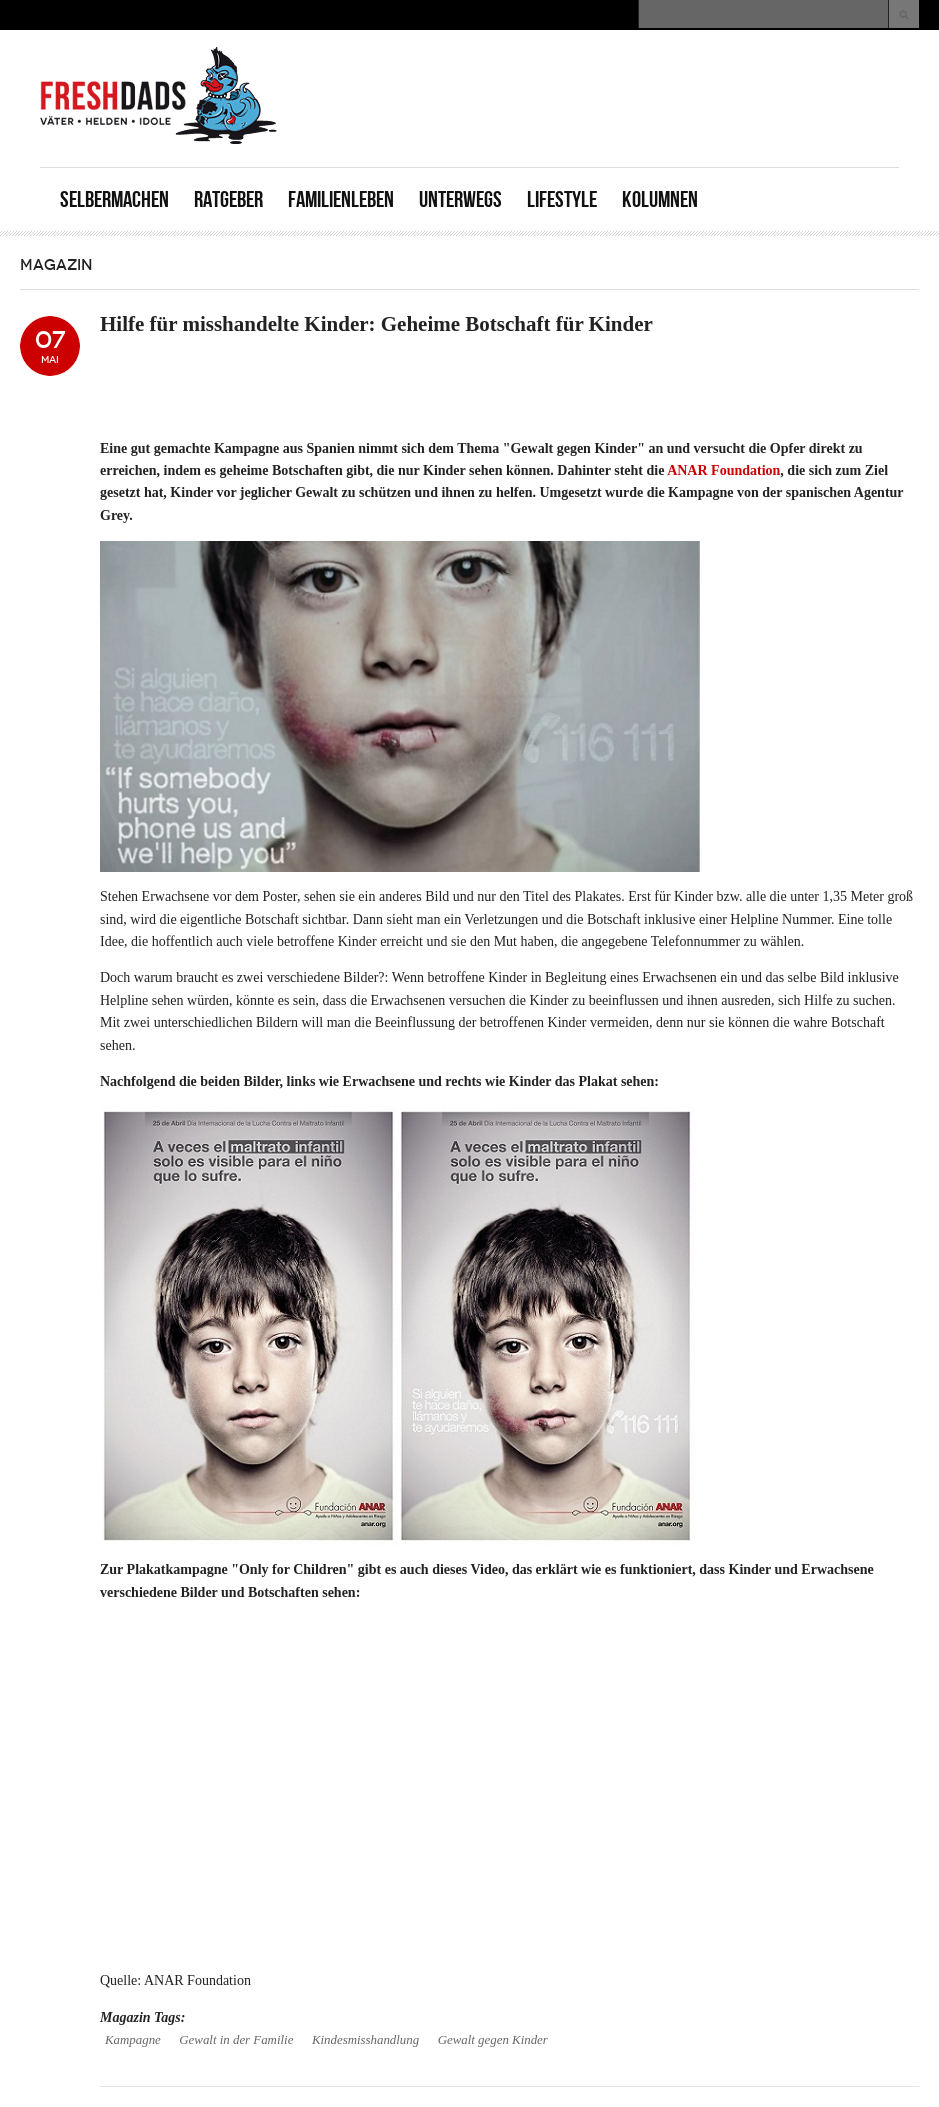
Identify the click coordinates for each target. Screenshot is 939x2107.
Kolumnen (660, 199)
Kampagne (133, 2040)
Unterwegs (460, 199)
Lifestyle (562, 199)
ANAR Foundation (723, 470)
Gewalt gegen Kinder (493, 2040)
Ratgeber (228, 199)
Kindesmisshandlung (365, 2040)
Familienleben (341, 199)
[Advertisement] (665, 75)
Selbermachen (114, 199)
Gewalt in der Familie (236, 2040)
